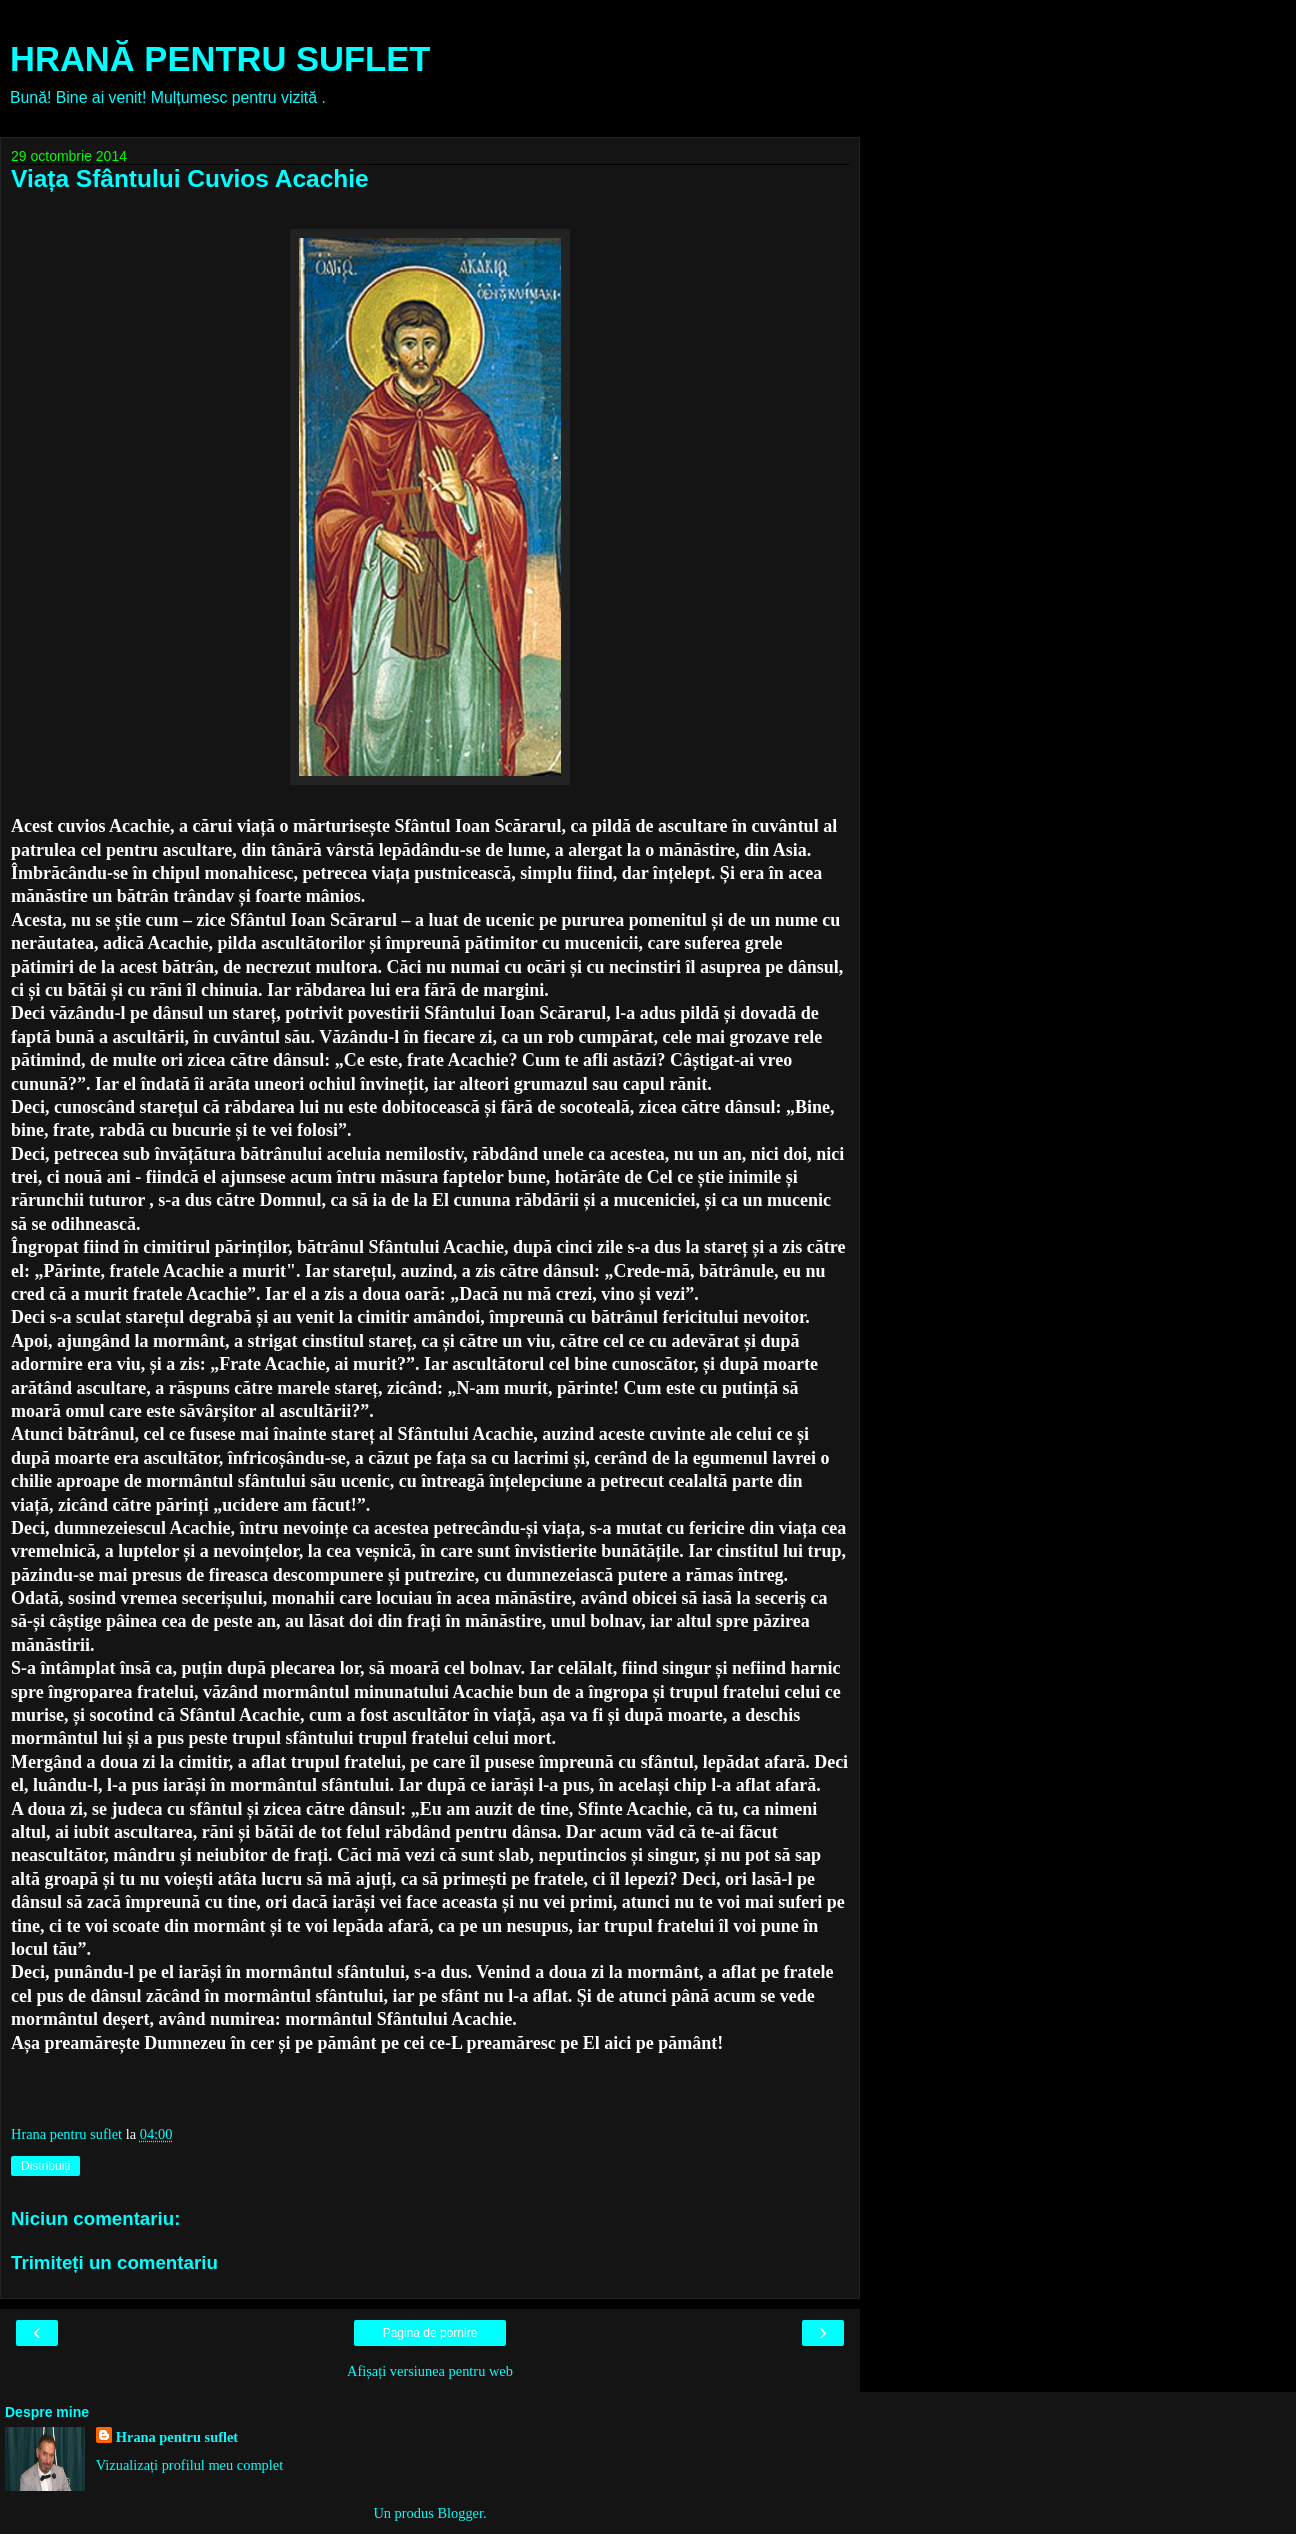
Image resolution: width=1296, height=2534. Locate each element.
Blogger (460, 2513)
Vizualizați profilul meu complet (189, 2465)
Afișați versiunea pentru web (430, 2371)
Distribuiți (45, 2166)
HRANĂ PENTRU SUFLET (220, 59)
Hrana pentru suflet (177, 2437)
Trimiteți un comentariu (114, 2262)
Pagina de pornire (430, 2333)
